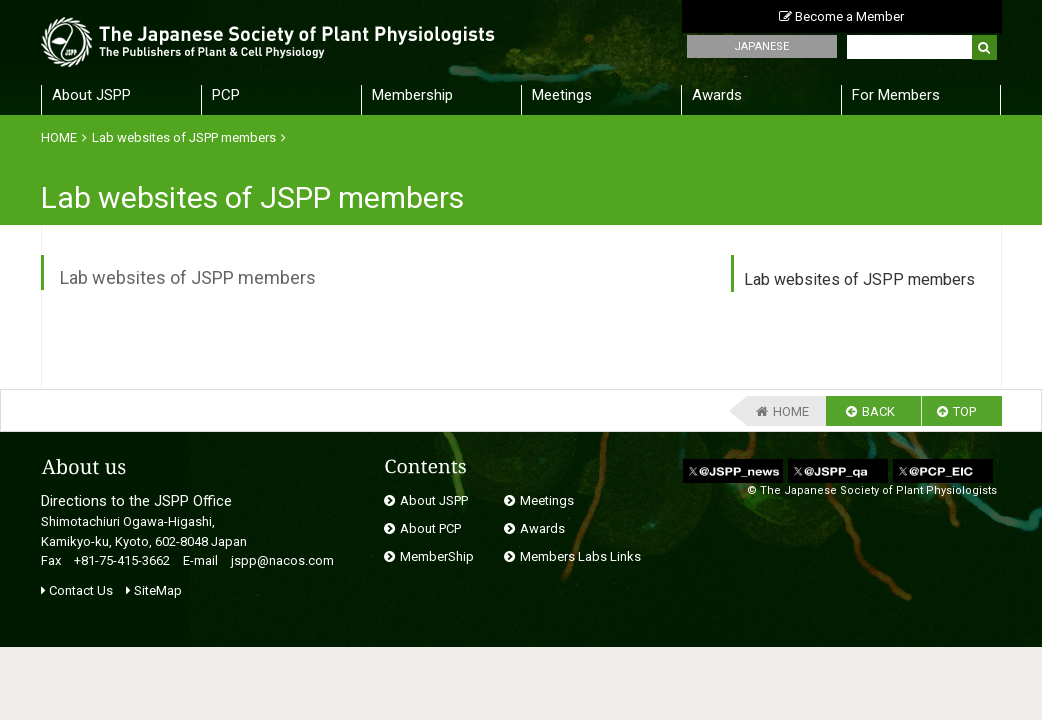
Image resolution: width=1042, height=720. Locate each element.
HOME (59, 137)
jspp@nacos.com (282, 560)
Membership (412, 95)
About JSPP (91, 95)
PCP (226, 95)
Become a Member (841, 16)
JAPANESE (761, 46)
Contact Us (77, 590)
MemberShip (437, 556)
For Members (896, 95)
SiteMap (154, 590)
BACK (878, 411)
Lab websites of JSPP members (184, 137)
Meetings (562, 95)
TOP (964, 411)
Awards (717, 95)
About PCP (430, 528)
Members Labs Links (580, 556)
